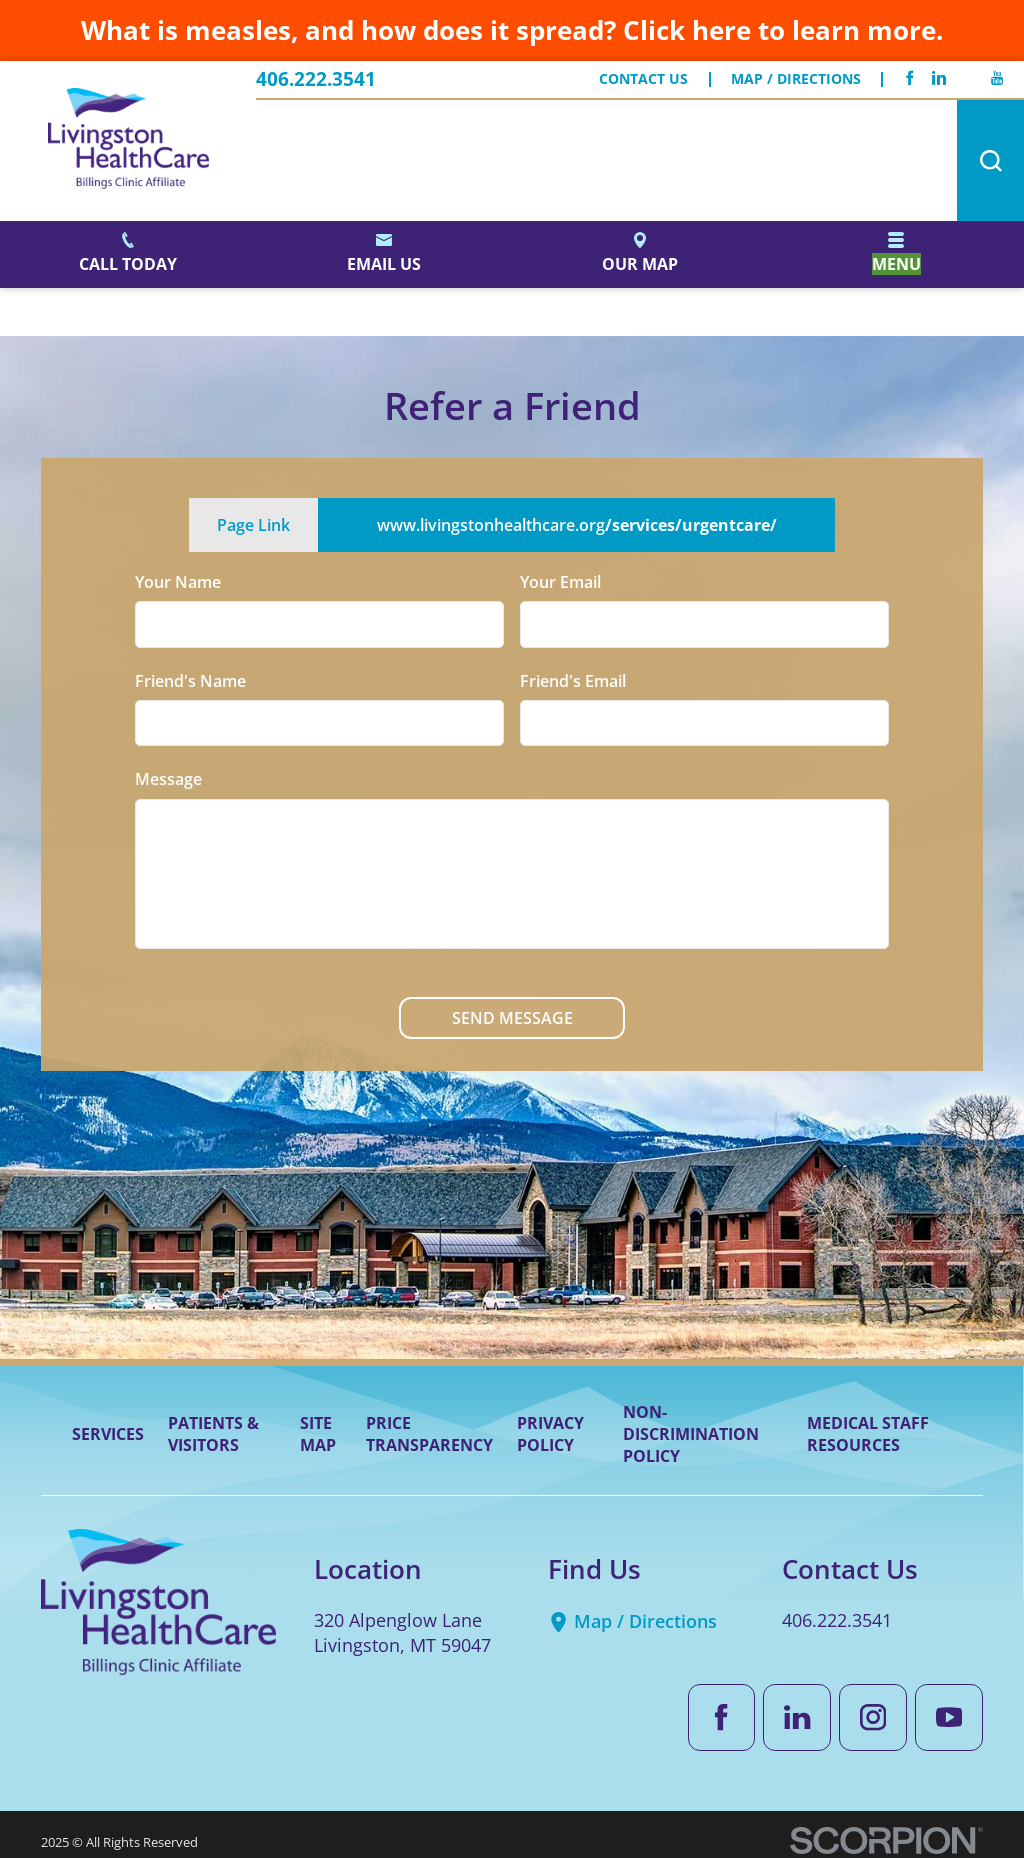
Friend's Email (573, 680)
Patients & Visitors (213, 1434)
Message (168, 779)
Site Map (318, 1434)
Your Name (178, 582)
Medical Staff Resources (868, 1434)
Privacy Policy (550, 1434)
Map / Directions (796, 79)
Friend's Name (190, 680)
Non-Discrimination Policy (691, 1434)
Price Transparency (429, 1434)
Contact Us (643, 79)
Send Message (512, 1018)
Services (108, 1434)
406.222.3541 (316, 79)
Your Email (560, 582)
